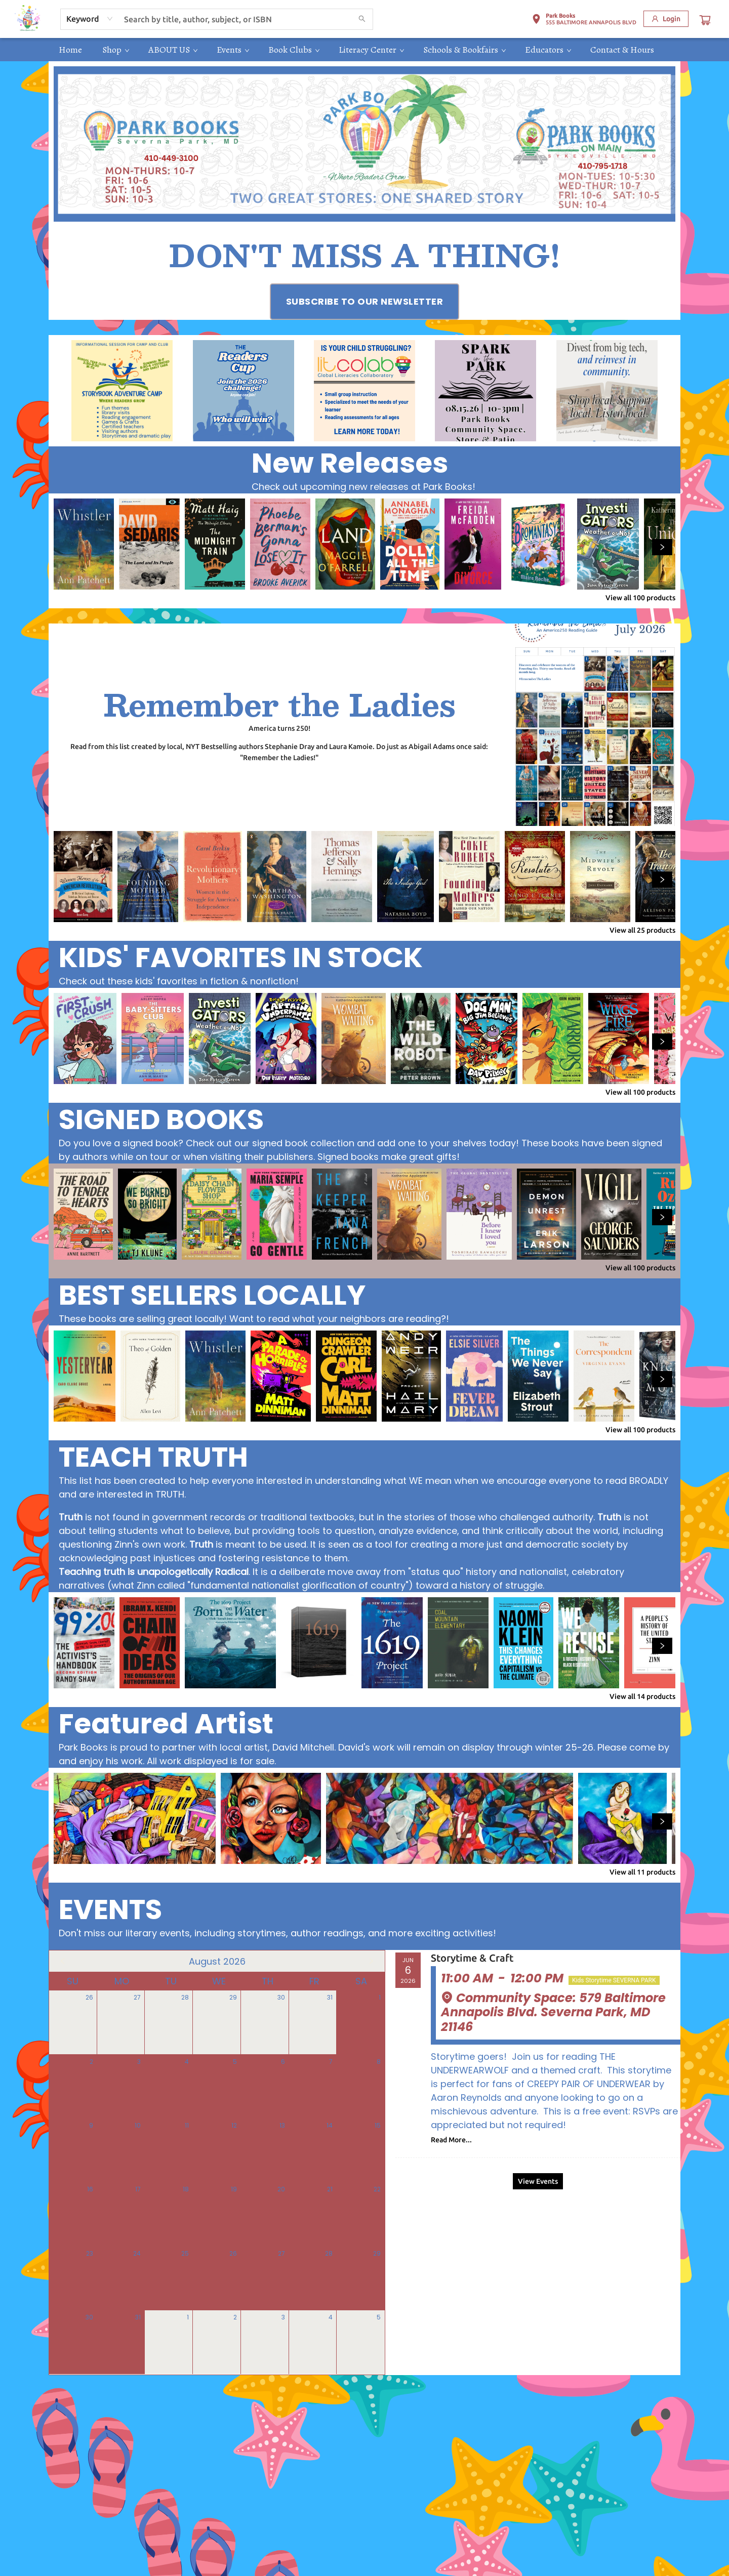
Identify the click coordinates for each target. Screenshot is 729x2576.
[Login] (665, 19)
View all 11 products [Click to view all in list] (642, 1872)
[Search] (362, 19)
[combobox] (90, 18)
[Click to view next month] (371, 1961)
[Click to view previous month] (62, 1961)
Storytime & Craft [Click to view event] (472, 1958)
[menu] (364, 49)
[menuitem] (70, 49)
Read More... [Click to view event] (451, 2140)
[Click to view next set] (662, 547)
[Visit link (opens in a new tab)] (365, 301)
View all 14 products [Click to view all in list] (642, 1696)
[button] (583, 21)
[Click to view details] (84, 544)
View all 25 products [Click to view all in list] (642, 930)
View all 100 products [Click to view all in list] (640, 598)
